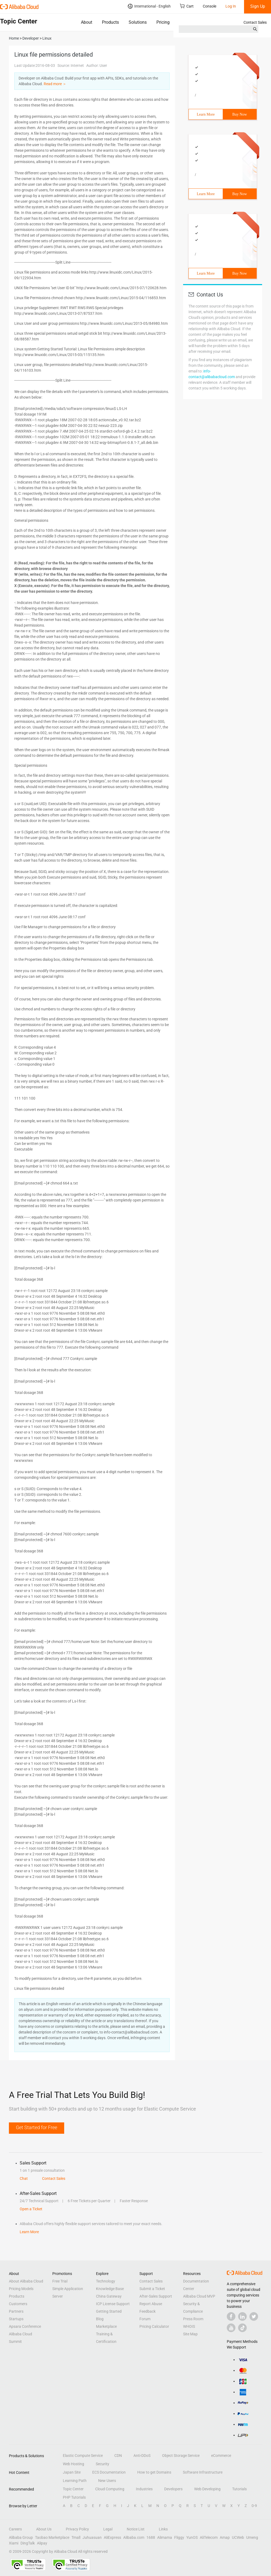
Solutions (138, 22)
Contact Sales (255, 22)
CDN (118, 2455)
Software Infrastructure (202, 2472)
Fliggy (179, 2537)
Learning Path (75, 2480)
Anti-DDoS (141, 2455)
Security (102, 2464)
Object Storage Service (181, 2455)
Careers (15, 2529)
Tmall (75, 2537)
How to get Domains (154, 2472)
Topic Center (73, 2489)
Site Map (190, 2334)
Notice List (136, 2529)
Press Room (193, 2319)
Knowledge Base (110, 2289)
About (86, 22)
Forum (144, 2319)
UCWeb (238, 2537)
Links (163, 2529)
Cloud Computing (109, 2489)
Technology (105, 2281)
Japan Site (72, 2472)
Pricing (163, 22)
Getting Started (109, 2311)
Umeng (252, 2537)
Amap (225, 2537)
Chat (24, 2178)
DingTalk (27, 2543)
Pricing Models (21, 2289)
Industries (144, 2489)
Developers (173, 2489)
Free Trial (59, 2281)
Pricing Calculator (154, 2326)
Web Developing (207, 2489)
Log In (230, 6)
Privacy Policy (77, 2529)
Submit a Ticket (152, 2289)
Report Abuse (150, 2304)
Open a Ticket (31, 2209)
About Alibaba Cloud (26, 2281)
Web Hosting (73, 2464)
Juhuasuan (92, 2537)
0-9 (254, 2506)
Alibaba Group (21, 2537)
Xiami (13, 2543)
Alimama (164, 2537)
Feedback (147, 2311)
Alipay (42, 2543)
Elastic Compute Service (83, 2455)
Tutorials (239, 2489)
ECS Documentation (109, 2472)
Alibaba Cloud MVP (199, 2296)
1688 (150, 2537)
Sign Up (257, 6)
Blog (100, 2319)
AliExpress (112, 2537)
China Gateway (109, 2296)
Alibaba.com (133, 2537)
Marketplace (106, 2326)
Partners (16, 2311)
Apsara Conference (25, 2326)
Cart (187, 6)
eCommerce (221, 2455)
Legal (107, 2529)
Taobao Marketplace (52, 2537)
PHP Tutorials (74, 2497)
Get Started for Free (36, 2127)
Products (110, 22)
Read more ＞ (55, 84)
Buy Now (239, 114)
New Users (107, 2480)
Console (209, 6)
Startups (16, 2319)
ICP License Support (113, 2304)
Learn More (206, 114)
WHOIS (189, 2326)
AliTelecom (209, 2537)
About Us (44, 2529)
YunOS (192, 2537)
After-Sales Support (155, 2296)
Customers (18, 2304)
